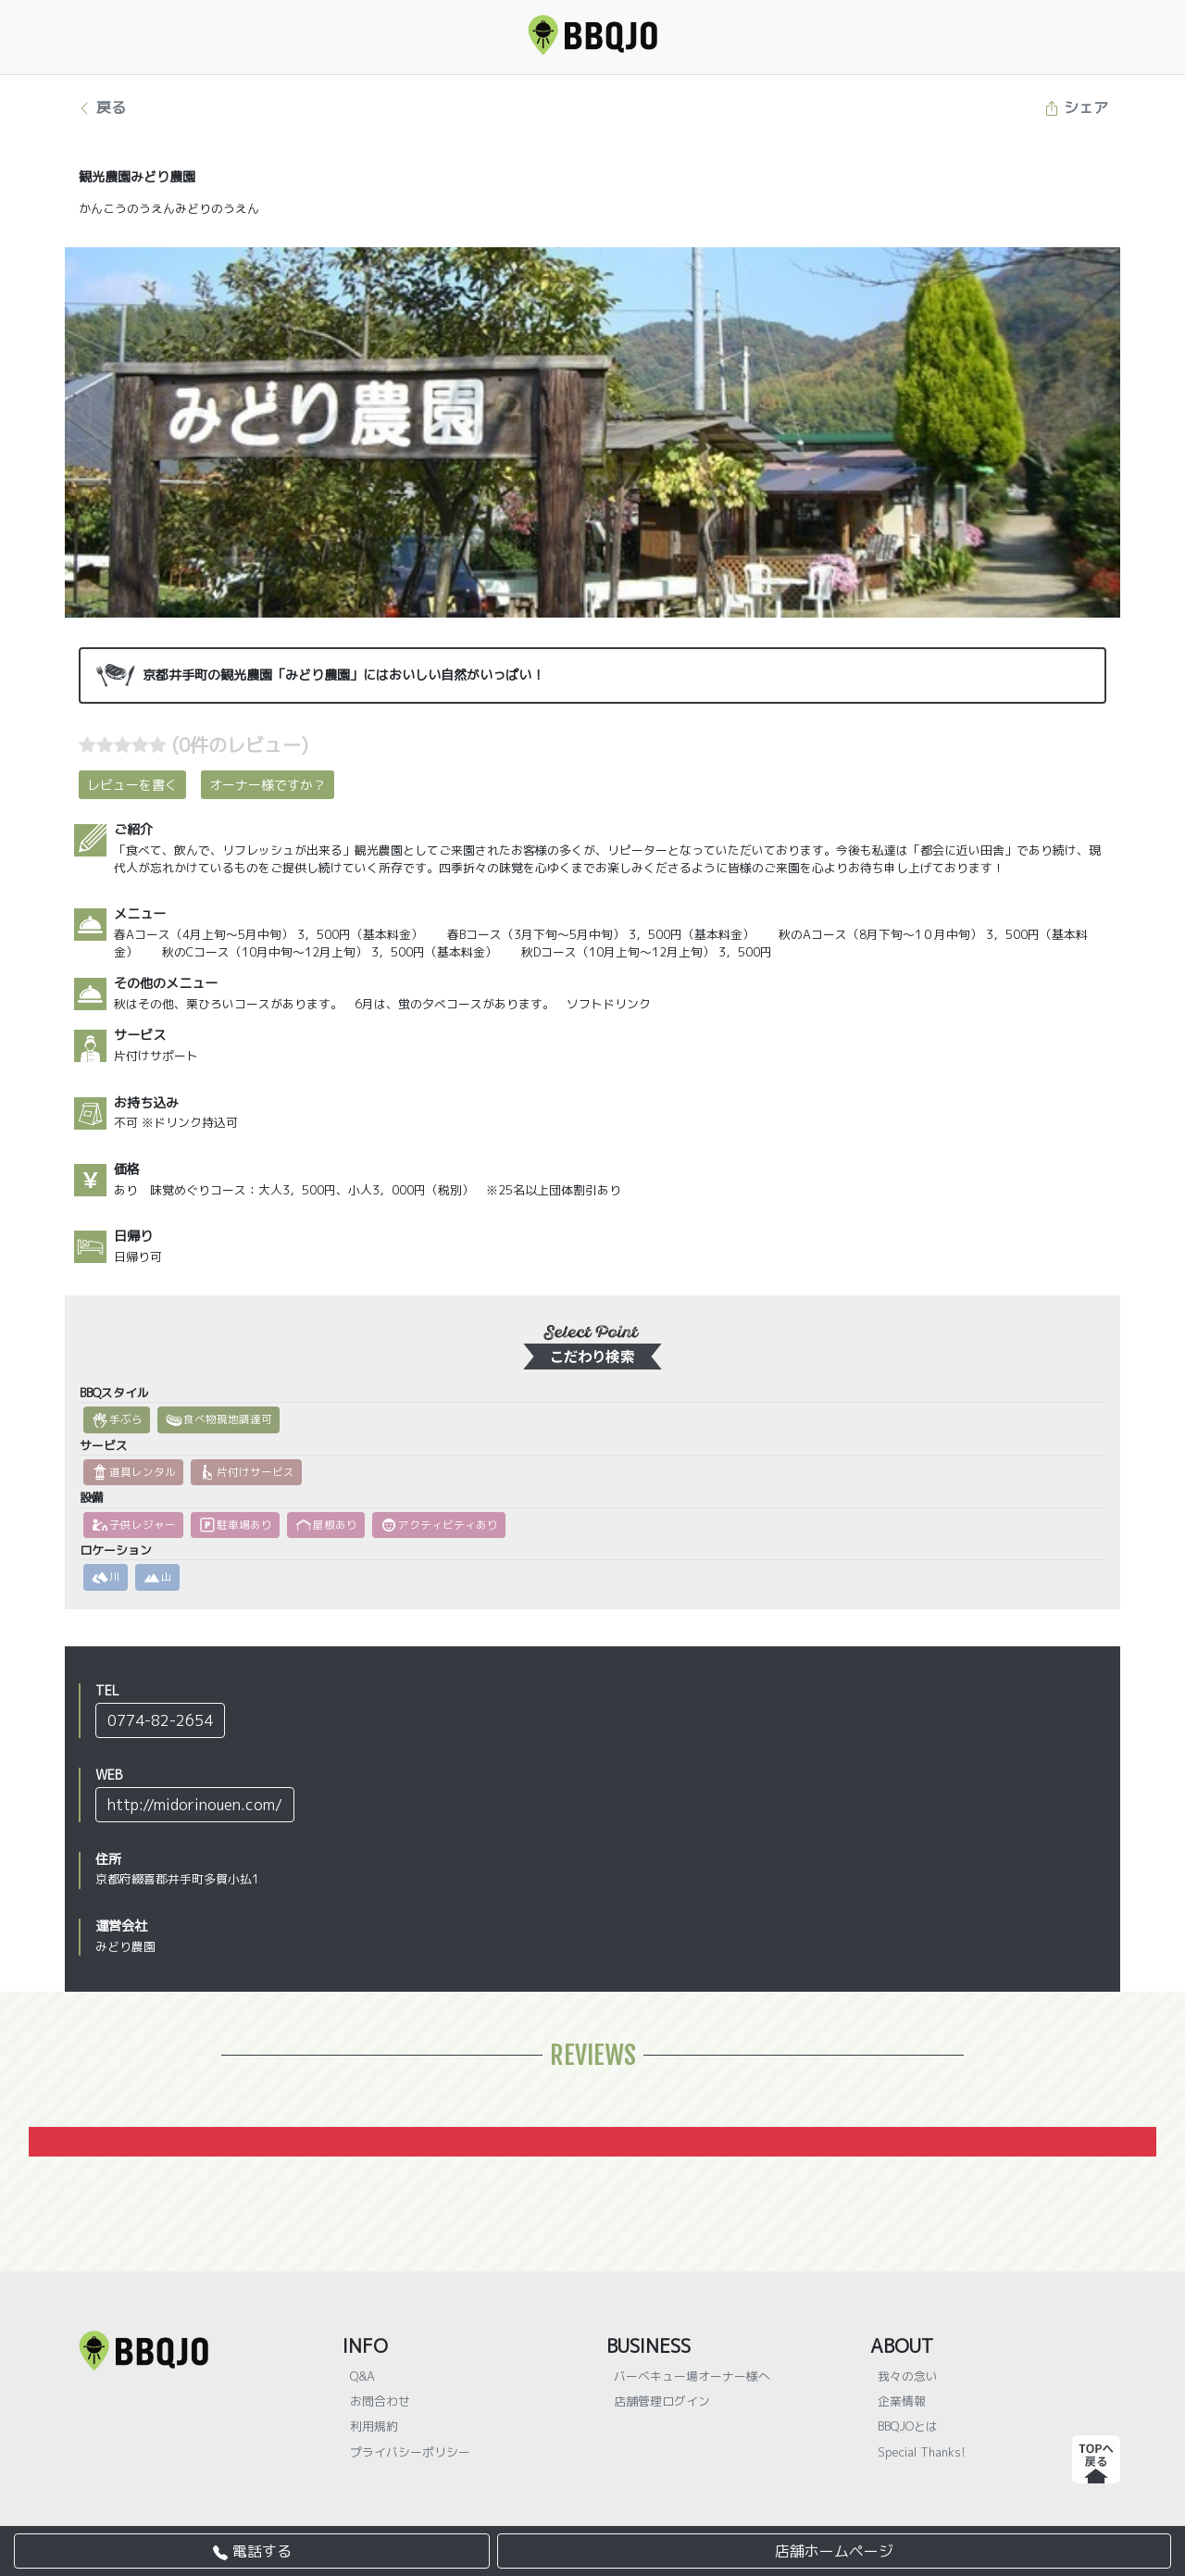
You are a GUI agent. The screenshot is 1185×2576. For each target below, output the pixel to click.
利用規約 (374, 2426)
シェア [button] (1076, 107)
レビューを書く (132, 785)
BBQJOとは (908, 2426)
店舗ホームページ (834, 2551)
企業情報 (902, 2401)
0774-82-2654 (160, 1720)
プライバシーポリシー (410, 2452)
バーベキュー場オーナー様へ (692, 2376)
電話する (252, 2551)
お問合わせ (380, 2401)
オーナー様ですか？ (267, 785)
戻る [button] (101, 107)
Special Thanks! (922, 2452)
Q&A (362, 2376)
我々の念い (908, 2376)
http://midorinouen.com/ (194, 1804)
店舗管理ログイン (662, 2401)
